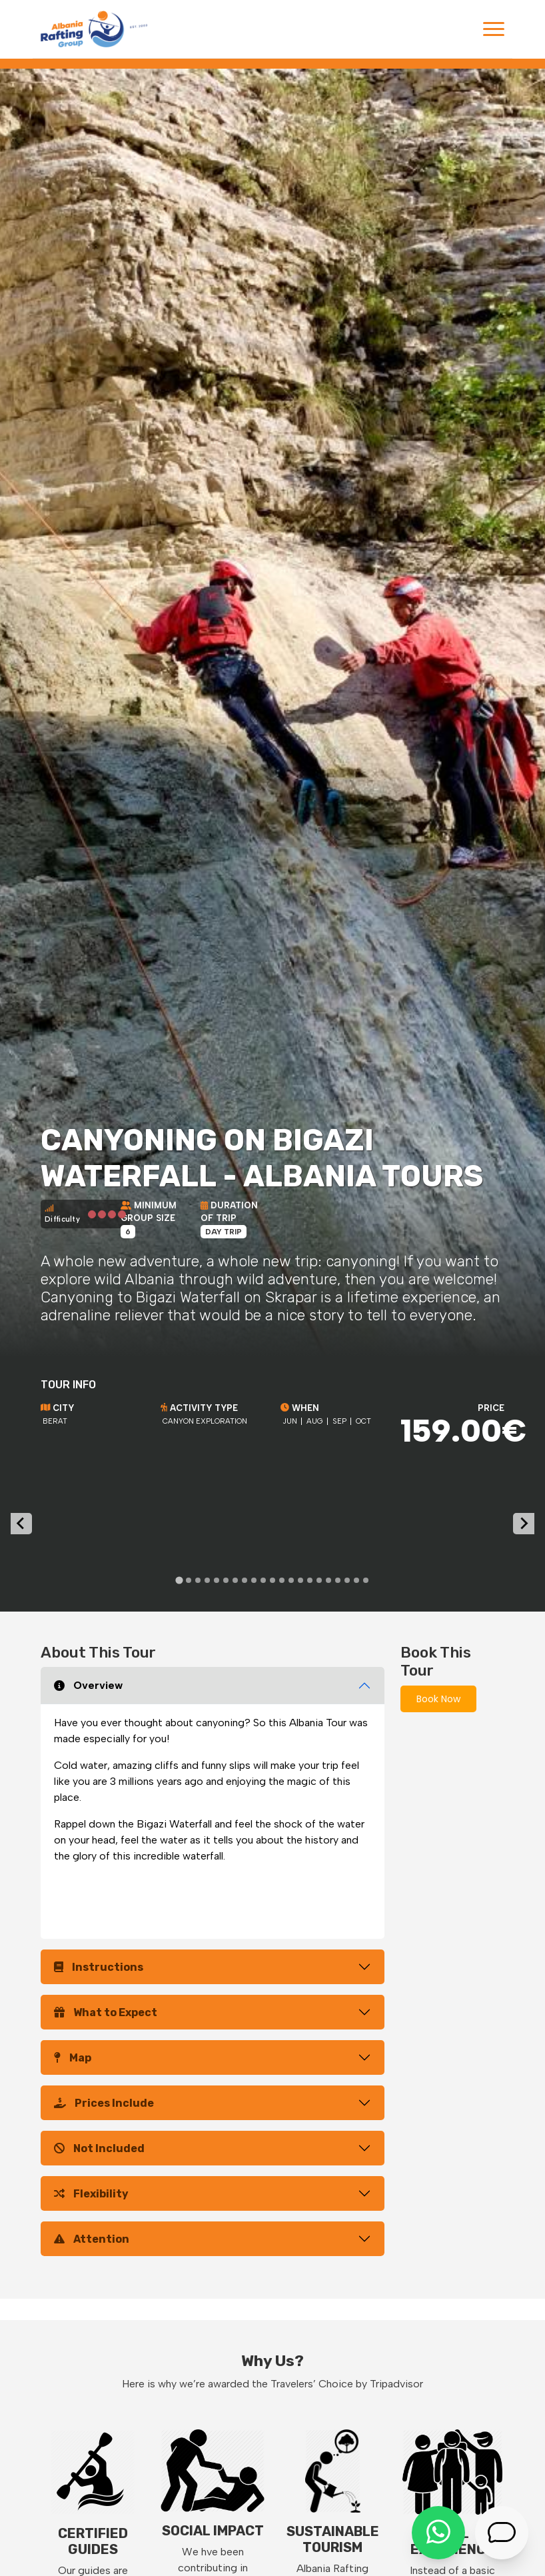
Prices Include (104, 2103)
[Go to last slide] (21, 1523)
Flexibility (91, 2193)
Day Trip (223, 1231)
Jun (289, 1421)
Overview (88, 1685)
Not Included (99, 2148)
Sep (339, 1421)
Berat (55, 1421)
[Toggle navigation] (493, 29)
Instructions (98, 1967)
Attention (91, 2239)
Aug (314, 1421)
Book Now (438, 1699)
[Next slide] (523, 1523)
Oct (363, 1421)
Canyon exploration (205, 1421)
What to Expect (105, 2012)
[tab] (179, 1580)
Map (72, 2057)
